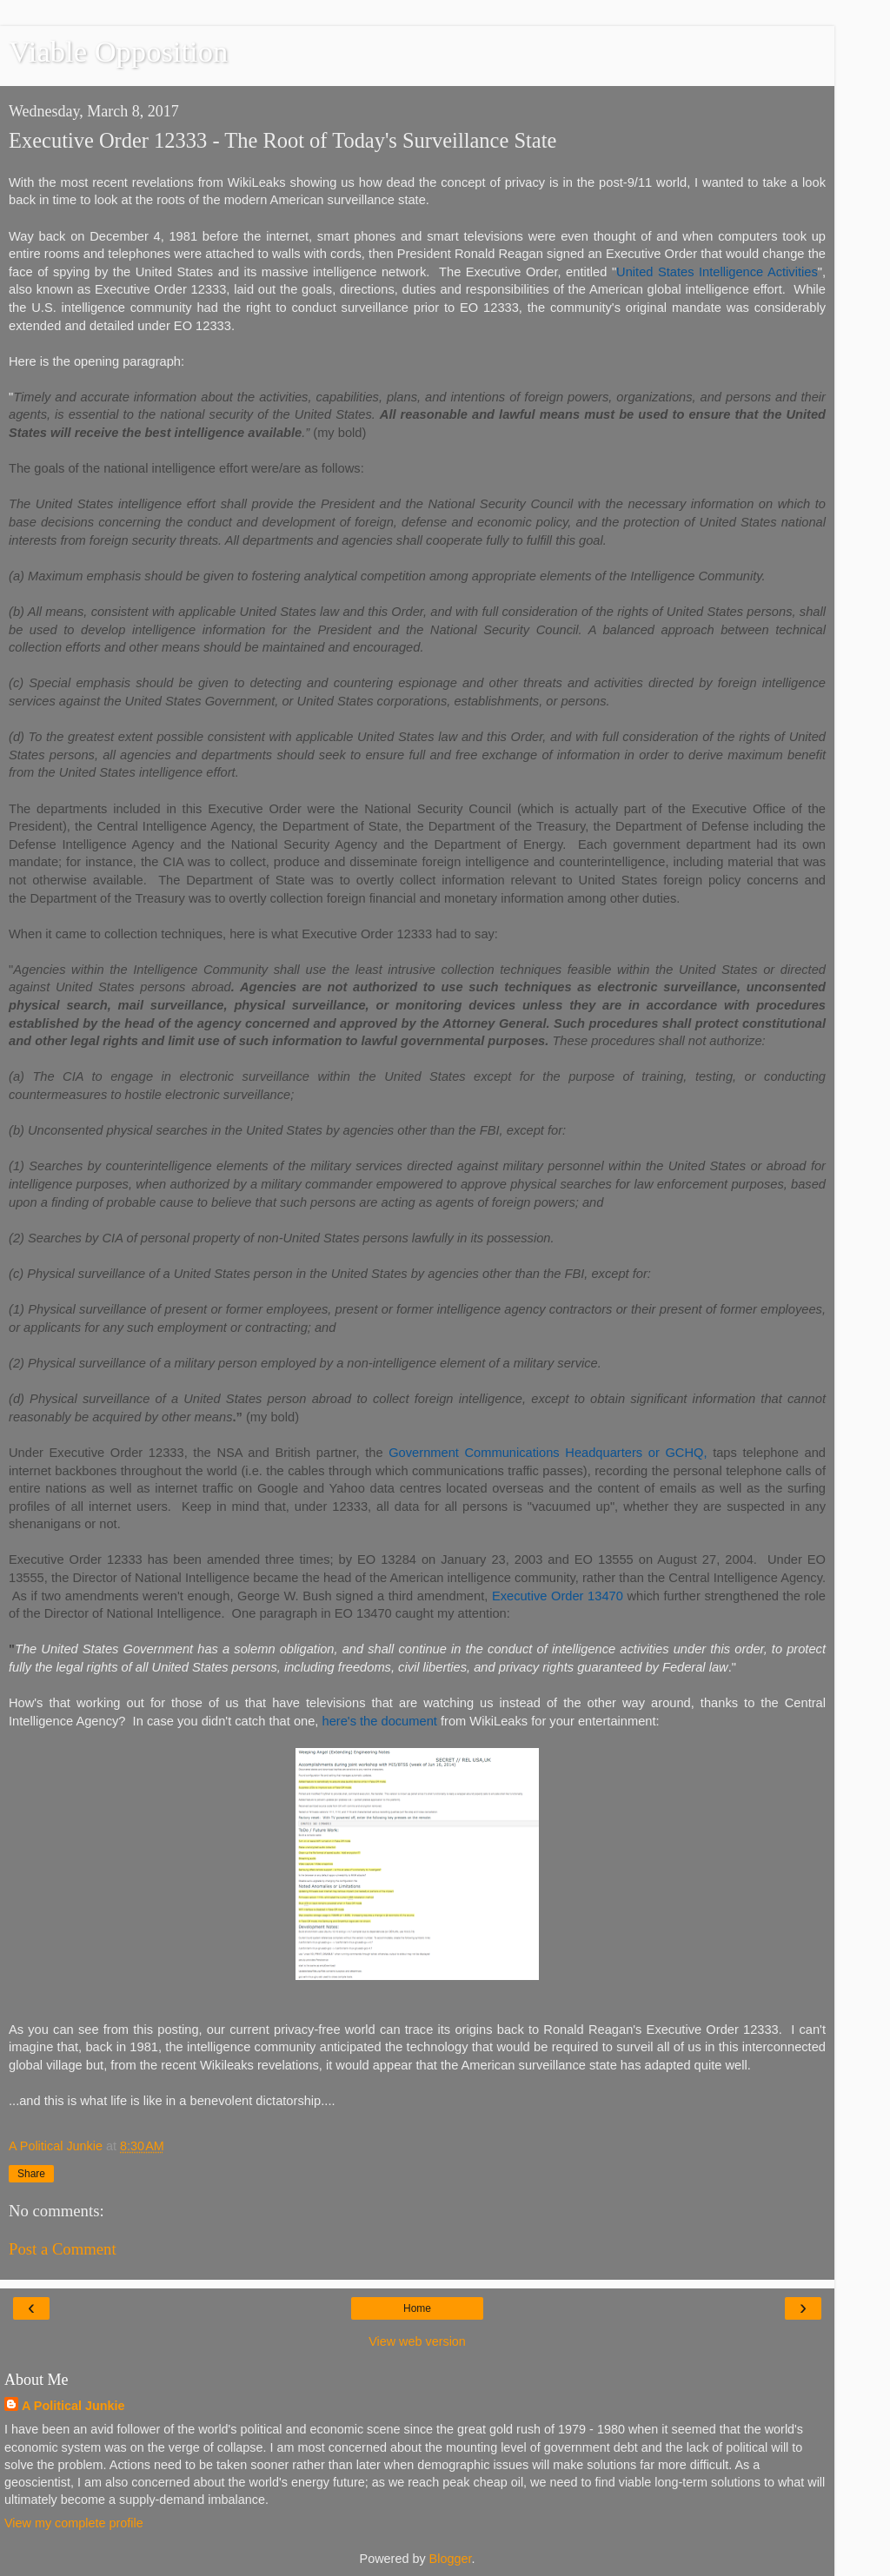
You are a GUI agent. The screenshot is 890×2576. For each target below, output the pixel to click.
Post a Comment (62, 2249)
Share (31, 2174)
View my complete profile (73, 2523)
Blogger (450, 2559)
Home (417, 2308)
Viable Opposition (118, 51)
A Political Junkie (73, 2406)
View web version (417, 2341)
